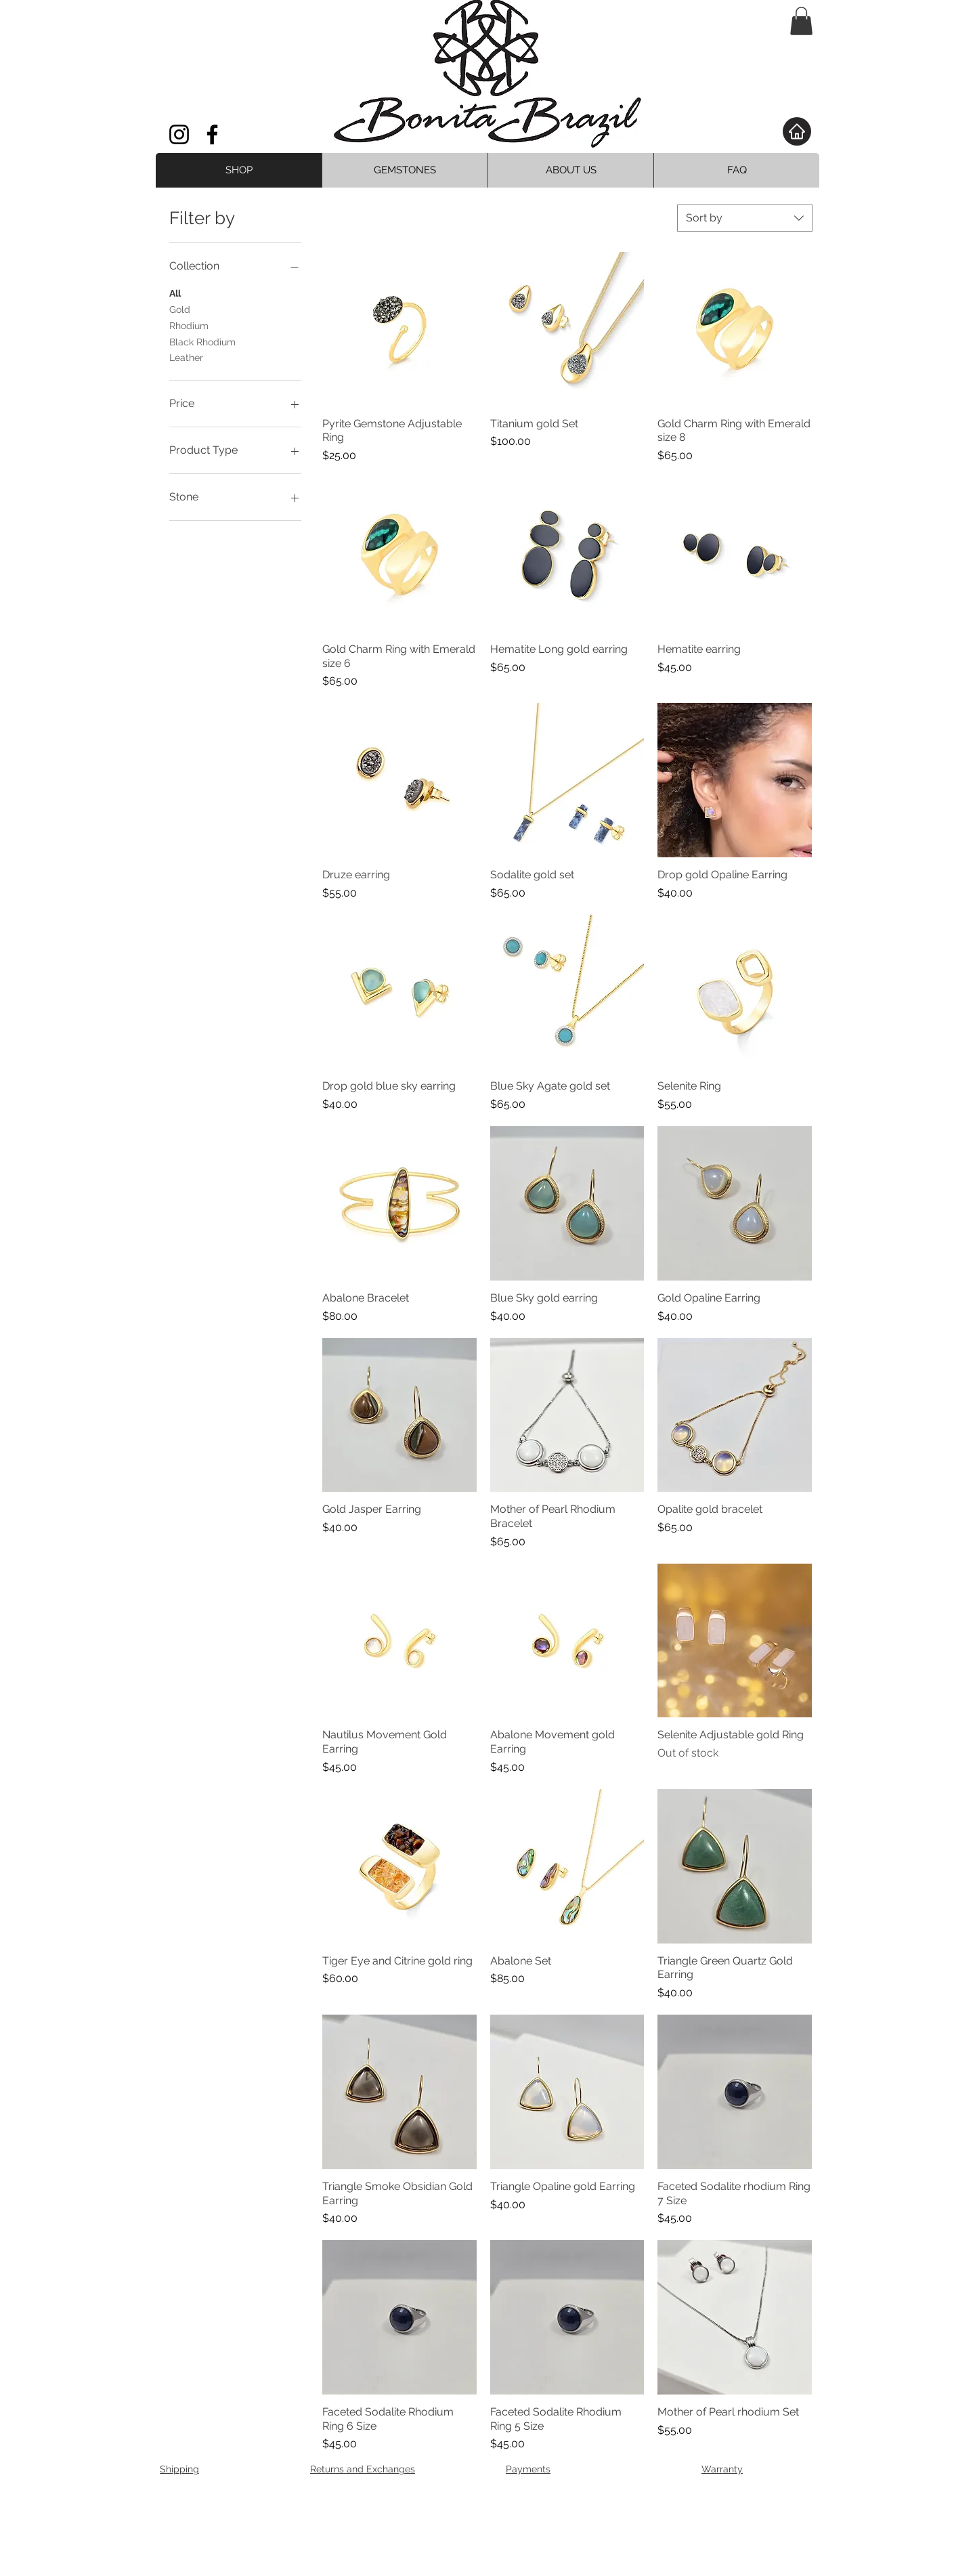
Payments (528, 2469)
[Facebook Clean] (746, 2503)
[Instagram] (179, 134)
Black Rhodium (202, 341)
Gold (179, 308)
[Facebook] (212, 134)
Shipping (179, 2469)
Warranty (722, 2469)
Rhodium (189, 324)
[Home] (797, 131)
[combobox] (744, 218)
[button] (801, 21)
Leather (186, 356)
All (175, 292)
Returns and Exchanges (362, 2469)
